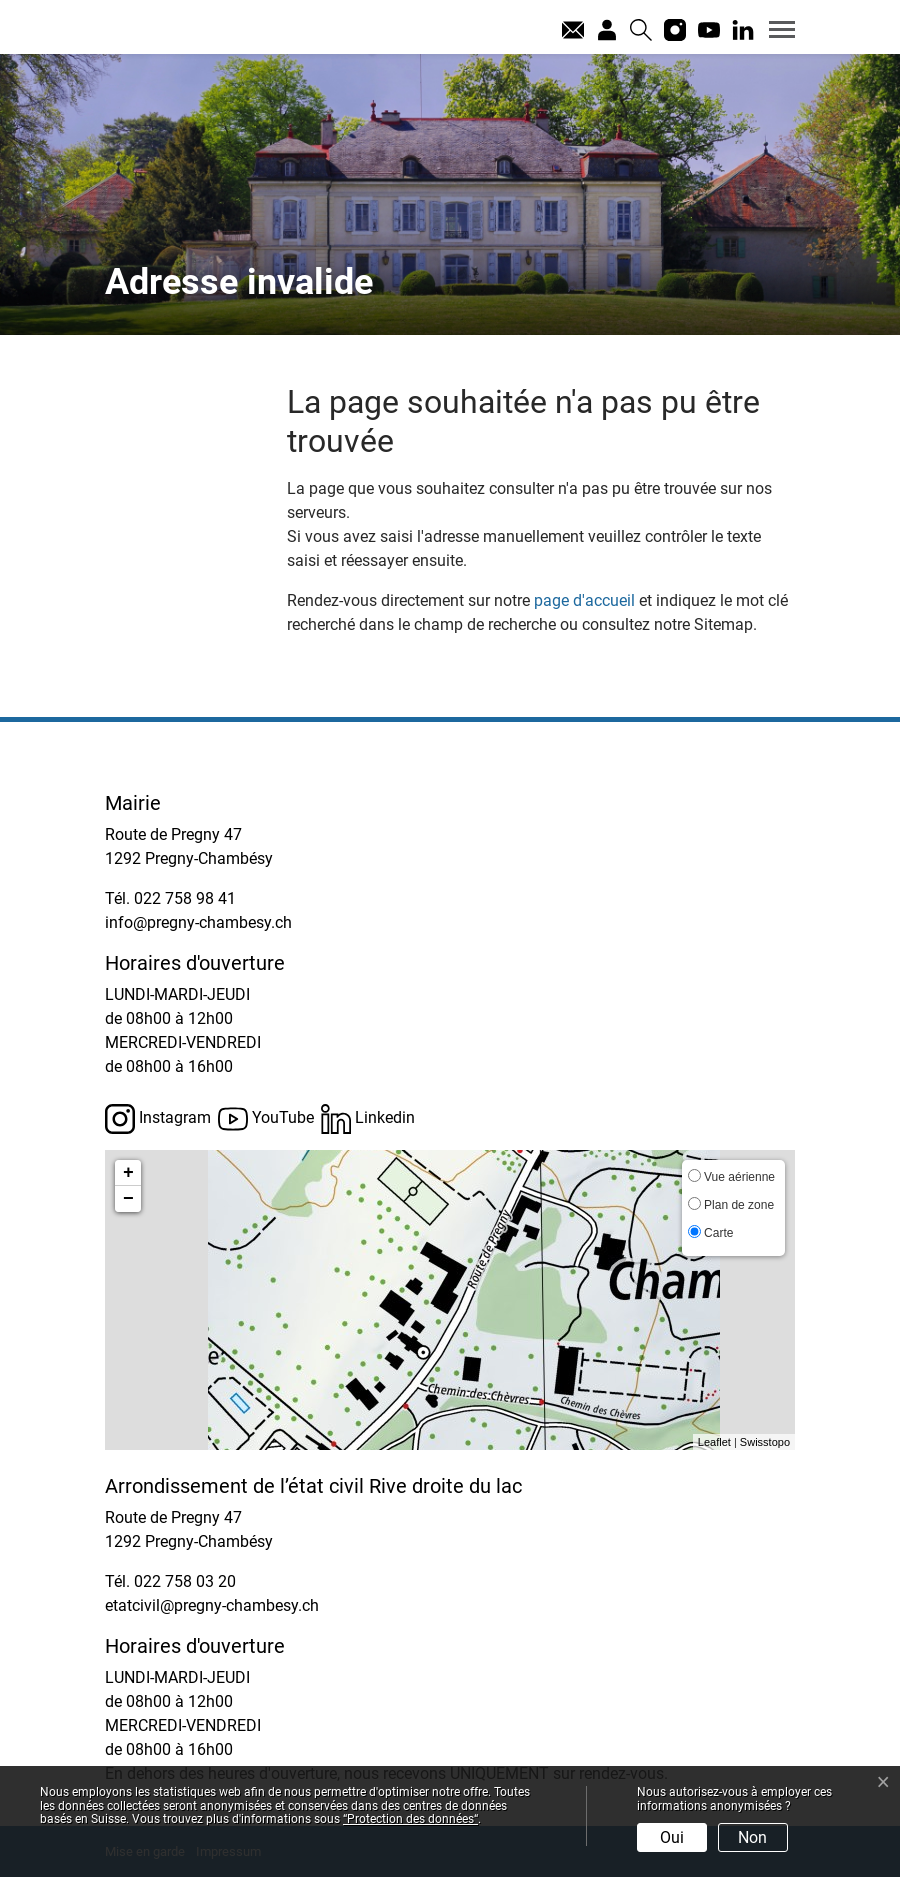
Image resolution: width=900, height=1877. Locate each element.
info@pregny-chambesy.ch (198, 922)
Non (752, 1837)
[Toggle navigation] (775, 29)
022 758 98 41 (185, 898)
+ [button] (128, 1173)
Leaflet (714, 1442)
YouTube (266, 1119)
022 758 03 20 (185, 1581)
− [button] (128, 1199)
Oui (672, 1837)
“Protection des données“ (410, 1819)
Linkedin (368, 1119)
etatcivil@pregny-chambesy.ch (212, 1605)
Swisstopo (765, 1442)
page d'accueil (584, 600)
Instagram (158, 1119)
